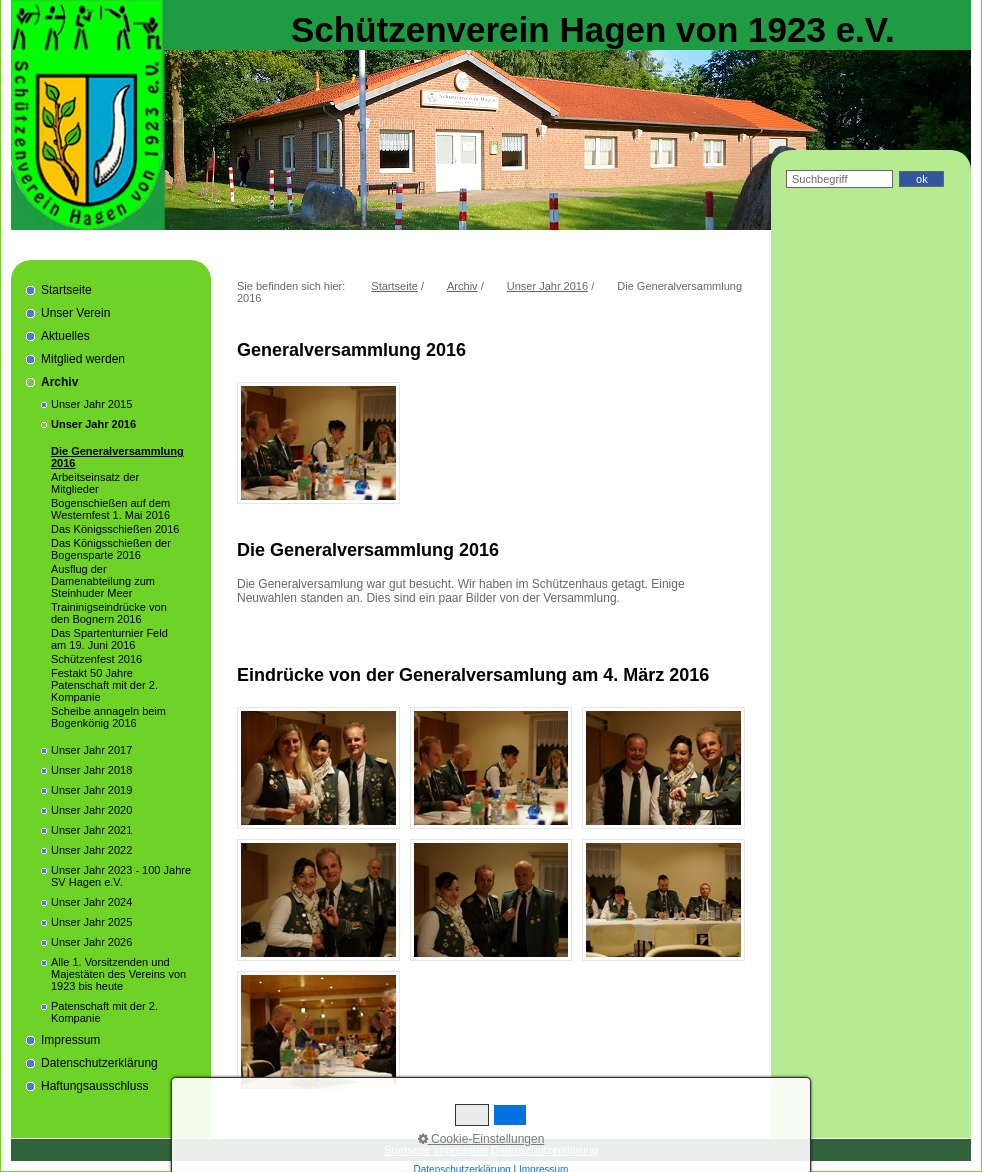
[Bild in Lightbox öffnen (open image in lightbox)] (318, 443)
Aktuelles (65, 336)
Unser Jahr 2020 (91, 810)
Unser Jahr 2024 (91, 902)
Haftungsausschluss (94, 1086)
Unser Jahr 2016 (93, 424)
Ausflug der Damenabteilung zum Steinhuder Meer (103, 581)
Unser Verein (75, 313)
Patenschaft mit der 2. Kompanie (104, 1012)
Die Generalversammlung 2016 (117, 457)
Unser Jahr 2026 (91, 942)
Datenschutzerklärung (99, 1063)
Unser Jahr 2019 (91, 790)
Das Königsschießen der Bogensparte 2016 (111, 549)
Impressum (70, 1040)
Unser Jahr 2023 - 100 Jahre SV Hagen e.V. (121, 876)
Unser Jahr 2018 (91, 770)
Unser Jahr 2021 (91, 830)
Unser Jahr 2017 (91, 750)
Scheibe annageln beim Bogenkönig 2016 (108, 717)
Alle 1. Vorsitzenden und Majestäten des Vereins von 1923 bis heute (118, 974)
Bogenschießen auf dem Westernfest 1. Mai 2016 (110, 509)
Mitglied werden (83, 359)
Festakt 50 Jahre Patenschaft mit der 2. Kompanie (104, 685)
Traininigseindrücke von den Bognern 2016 (109, 613)
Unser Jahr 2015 (91, 404)
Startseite (66, 290)
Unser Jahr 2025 (91, 922)
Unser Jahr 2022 (91, 850)
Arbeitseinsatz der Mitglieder (95, 483)
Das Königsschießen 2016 (115, 529)
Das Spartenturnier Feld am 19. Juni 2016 (109, 639)
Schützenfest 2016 (96, 659)
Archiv (59, 382)
